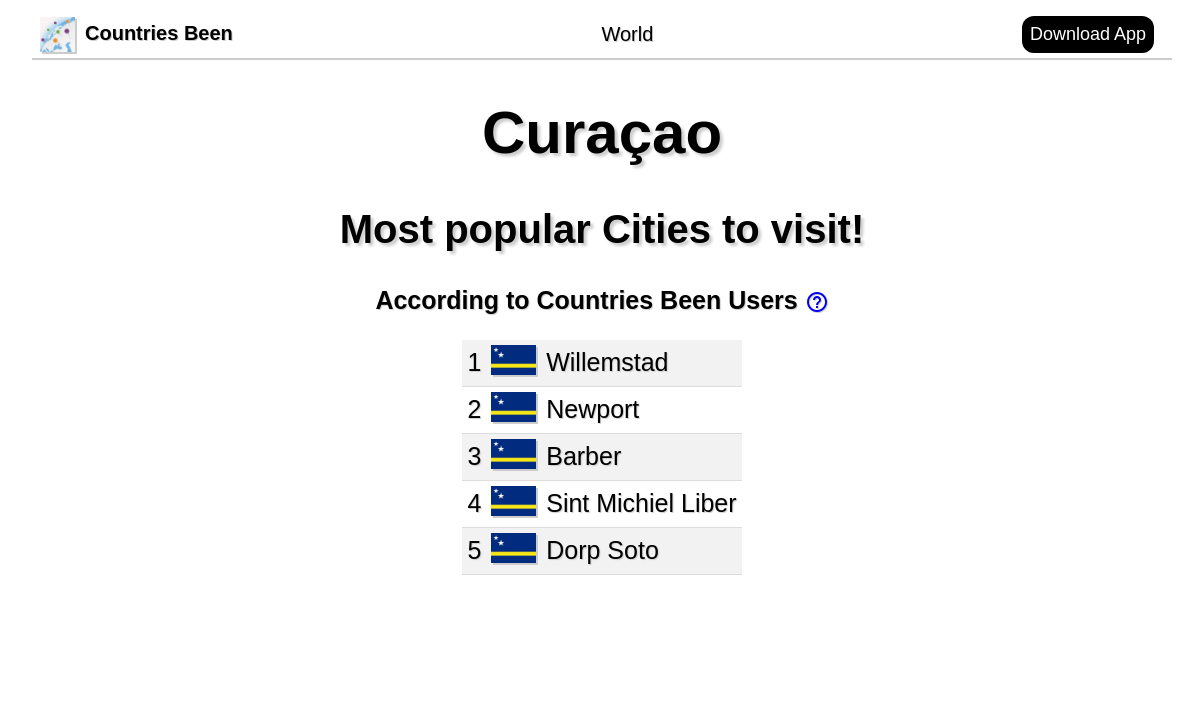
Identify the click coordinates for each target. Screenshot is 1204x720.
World (627, 34)
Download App (1088, 34)
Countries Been (136, 33)
